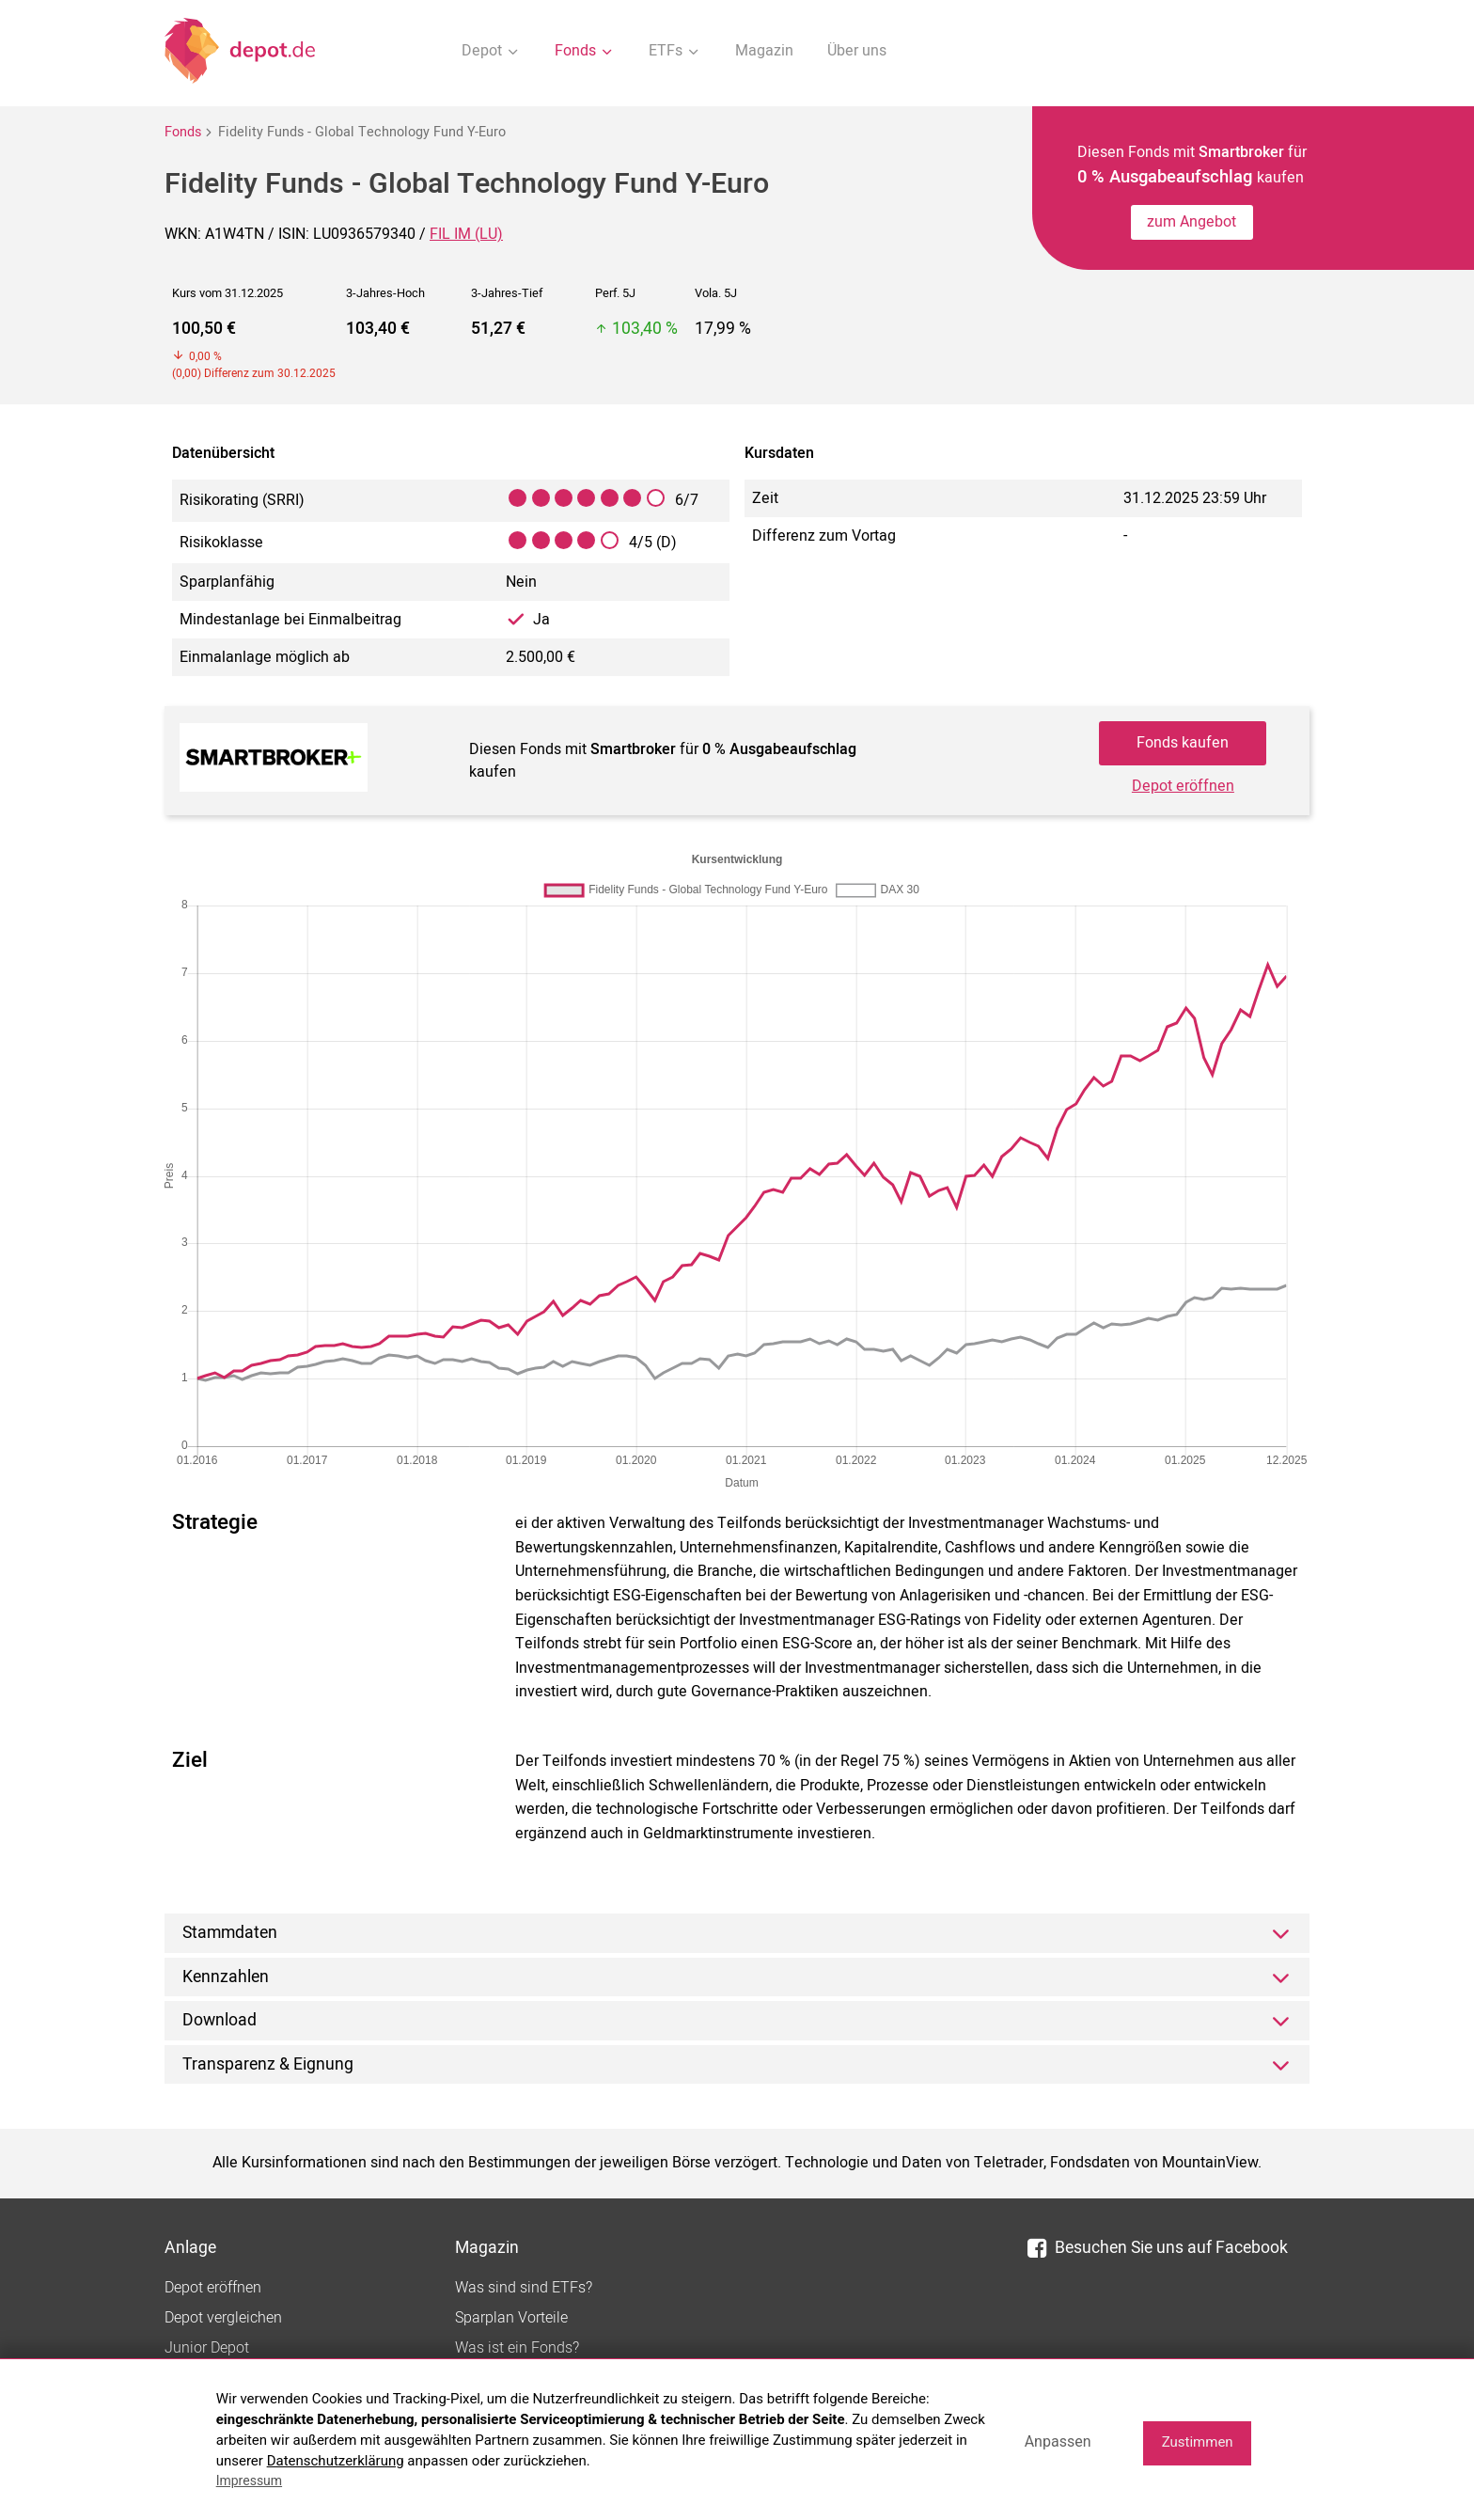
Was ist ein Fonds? (517, 2348)
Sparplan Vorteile (511, 2318)
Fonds (183, 132)
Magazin (764, 50)
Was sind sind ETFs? (523, 2287)
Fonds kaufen (1183, 743)
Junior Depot (207, 2348)
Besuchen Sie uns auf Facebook (1157, 2248)
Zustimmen (1197, 2441)
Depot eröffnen (1183, 786)
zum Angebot (1191, 222)
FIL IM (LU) (466, 234)
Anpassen (1058, 2441)
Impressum (249, 2480)
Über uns (856, 50)
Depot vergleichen (223, 2318)
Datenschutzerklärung (335, 2460)
